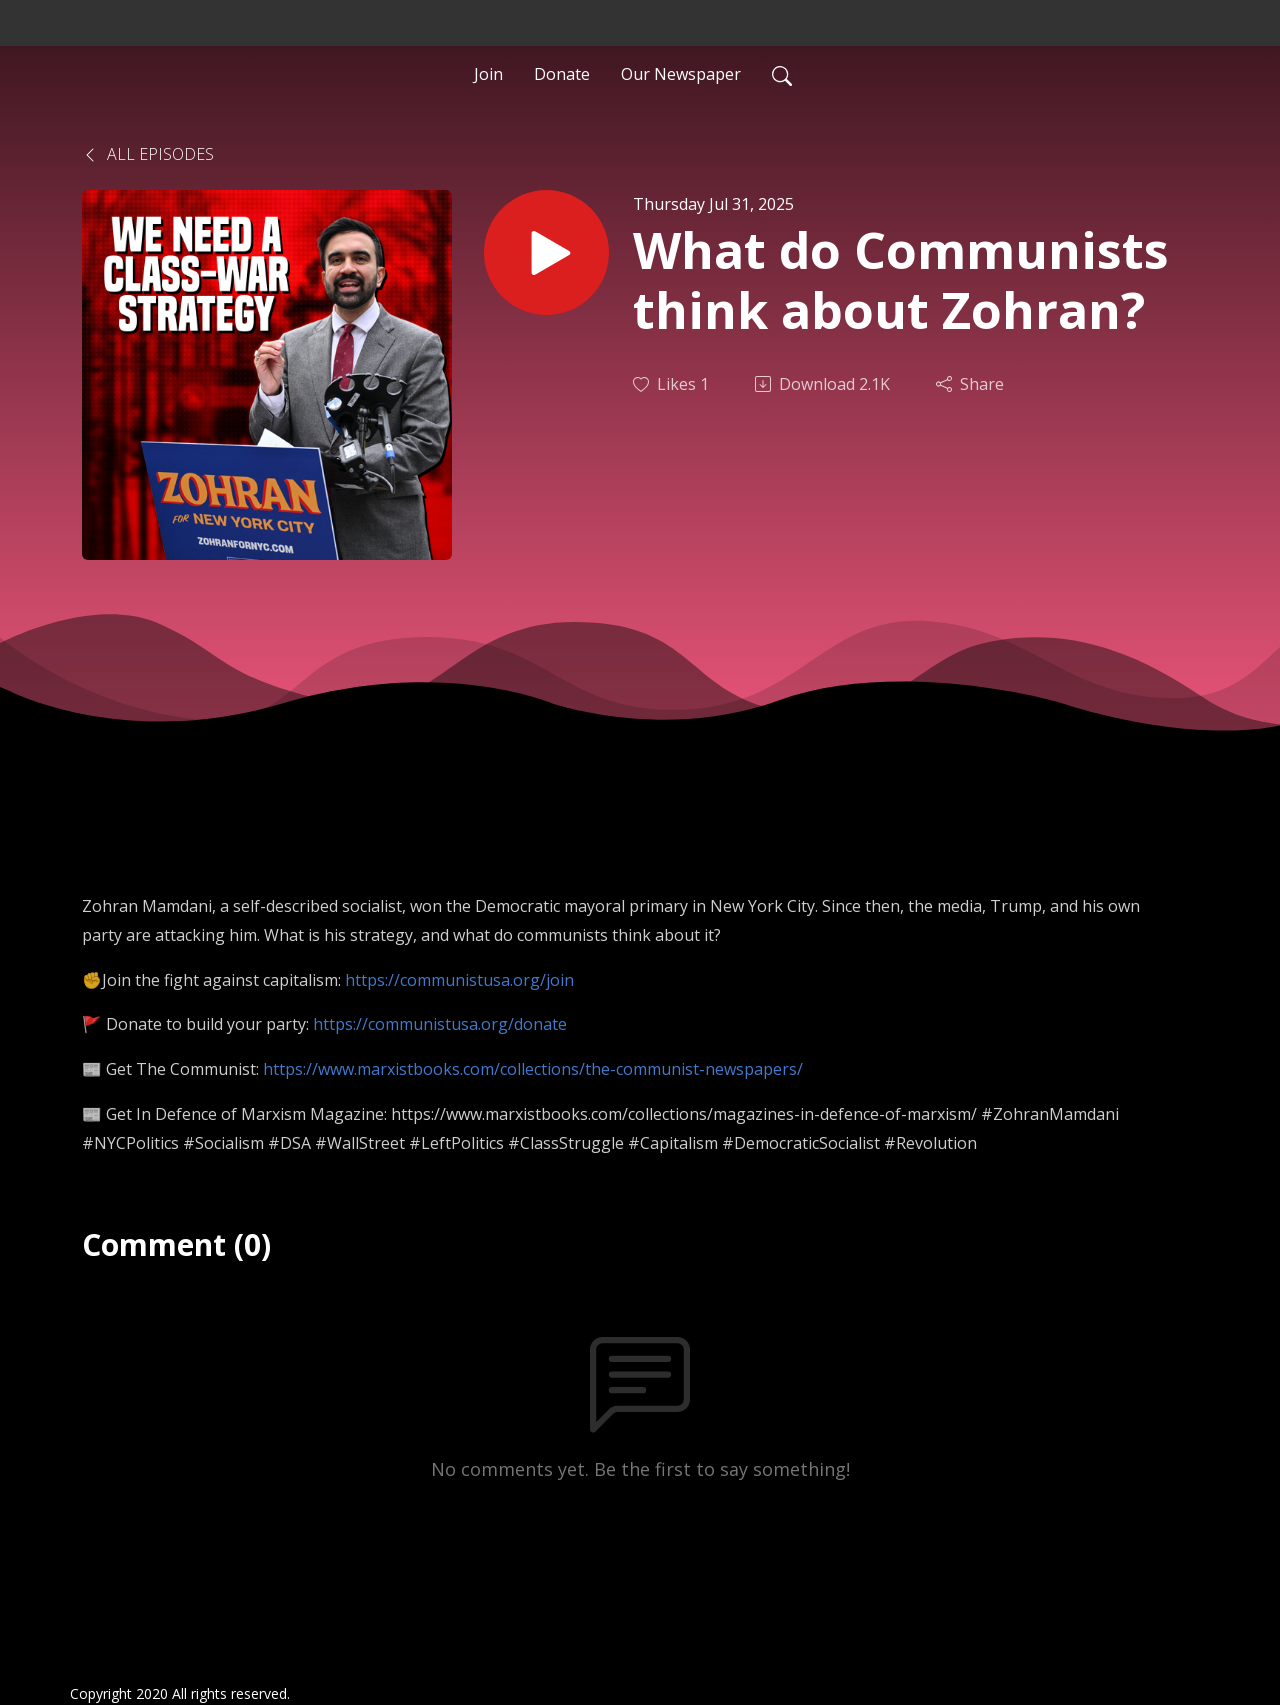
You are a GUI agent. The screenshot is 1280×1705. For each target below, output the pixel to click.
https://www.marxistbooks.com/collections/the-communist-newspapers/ (533, 1069)
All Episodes (148, 154)
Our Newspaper (681, 74)
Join (488, 74)
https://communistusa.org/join (459, 980)
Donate (562, 74)
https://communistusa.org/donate (440, 1024)
